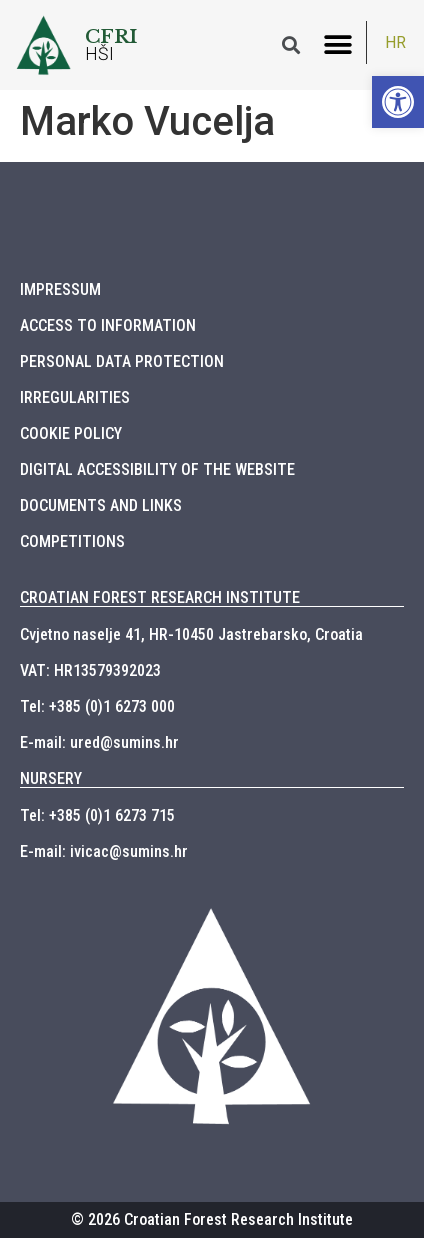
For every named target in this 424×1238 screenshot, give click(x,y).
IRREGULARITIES (75, 397)
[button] (338, 45)
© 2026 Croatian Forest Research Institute (212, 1219)
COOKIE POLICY (71, 433)
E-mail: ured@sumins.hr (99, 742)
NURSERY (51, 778)
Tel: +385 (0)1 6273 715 (97, 815)
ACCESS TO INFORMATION (108, 325)
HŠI (100, 54)
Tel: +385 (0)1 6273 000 (97, 706)
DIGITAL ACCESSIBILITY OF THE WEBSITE (157, 469)
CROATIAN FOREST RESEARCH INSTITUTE (160, 597)
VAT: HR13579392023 (90, 670)
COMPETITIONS (72, 541)
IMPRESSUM (60, 289)
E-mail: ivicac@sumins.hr (104, 851)
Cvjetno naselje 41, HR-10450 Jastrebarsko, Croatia (191, 634)
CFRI (111, 36)
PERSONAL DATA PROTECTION (122, 361)
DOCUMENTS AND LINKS (101, 505)
